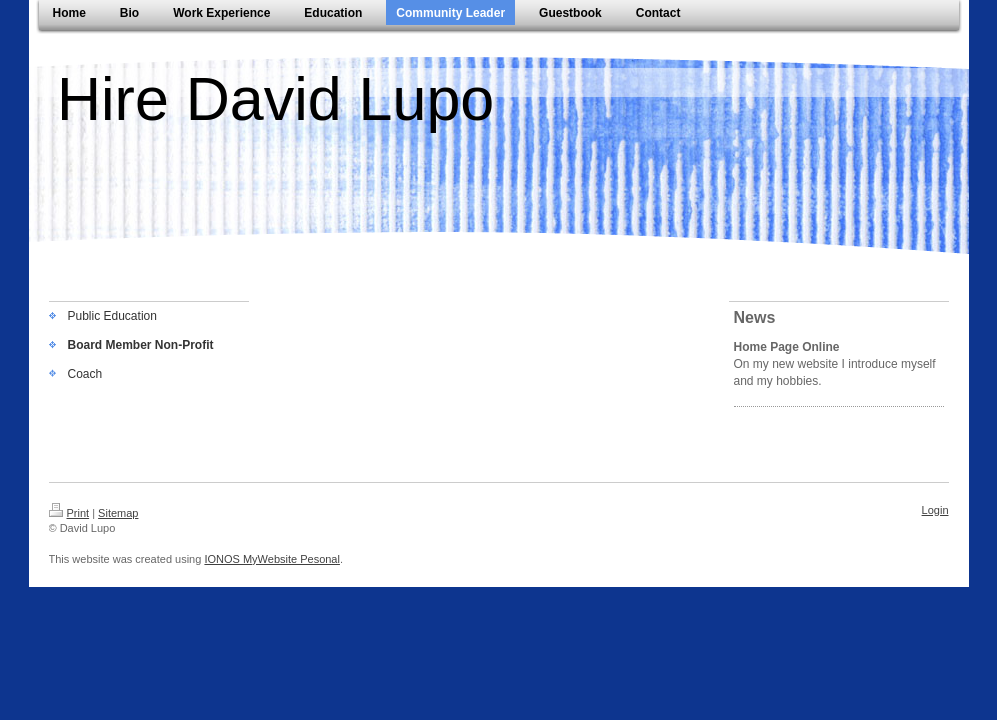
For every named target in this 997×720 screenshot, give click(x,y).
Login (935, 510)
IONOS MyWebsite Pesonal (272, 559)
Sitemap (118, 513)
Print (69, 513)
